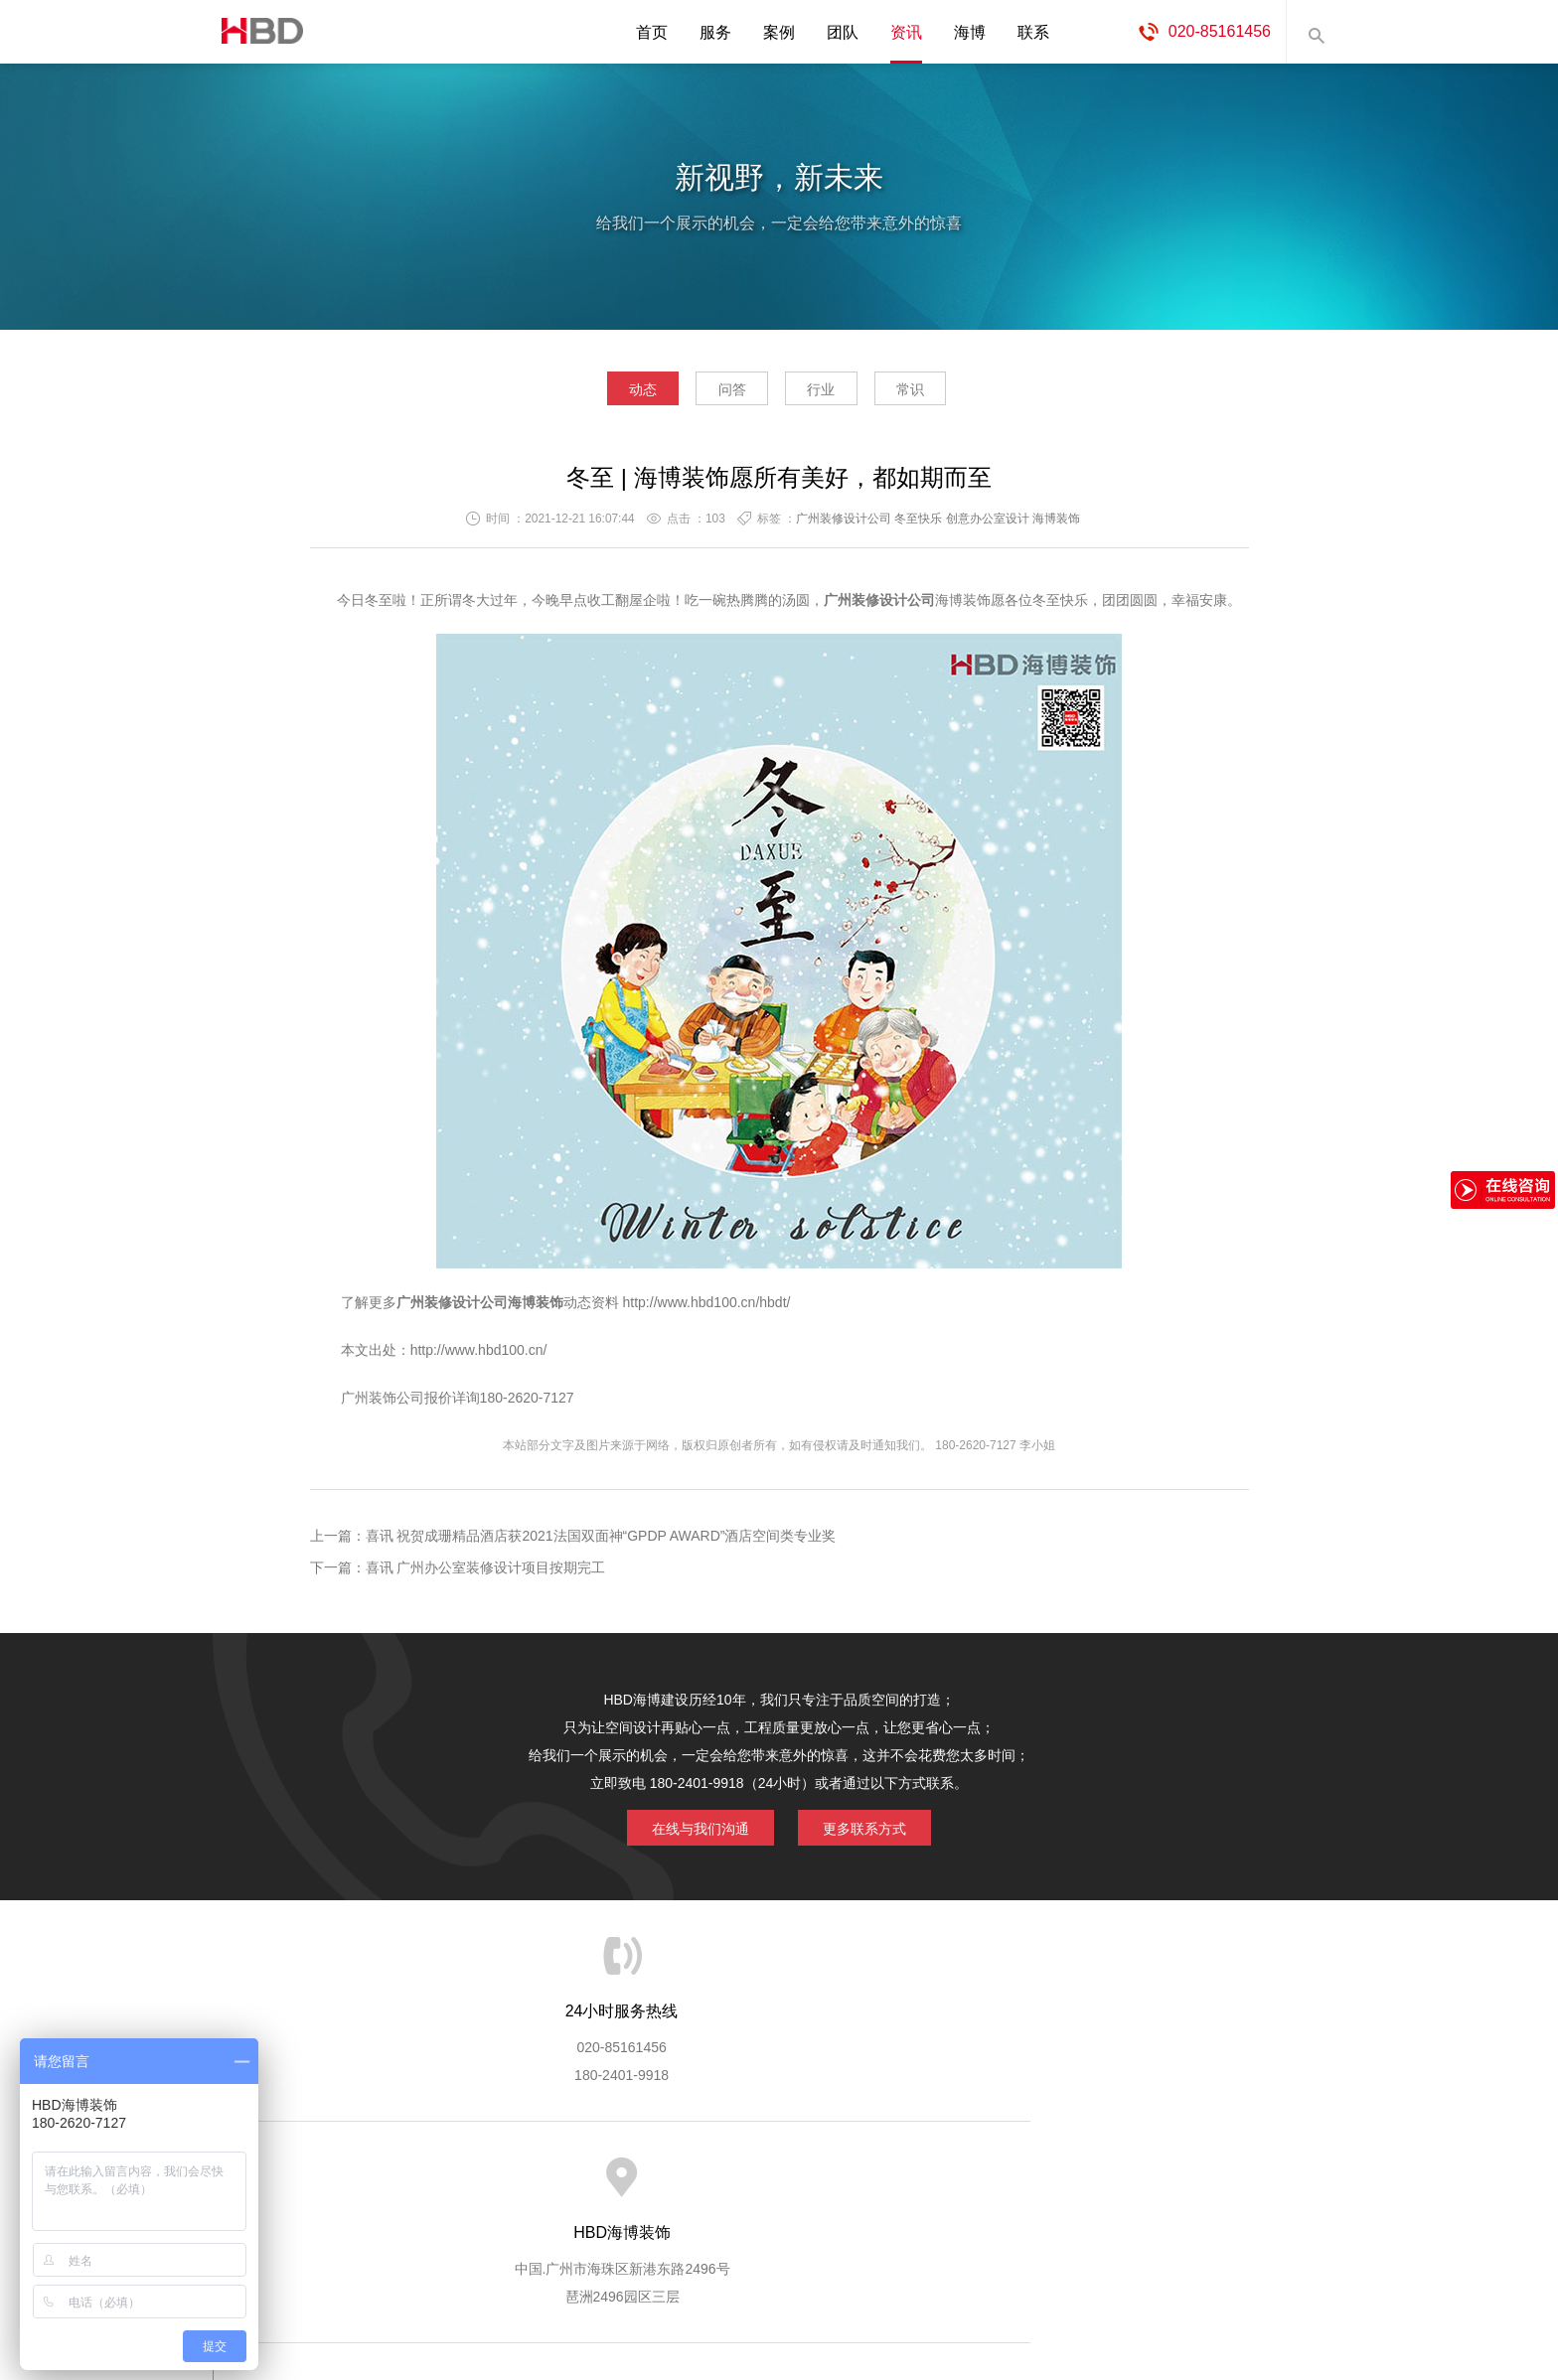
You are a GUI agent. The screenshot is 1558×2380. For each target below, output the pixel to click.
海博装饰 (257, 32)
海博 (970, 32)
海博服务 (531, 2176)
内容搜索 (1315, 32)
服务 (715, 32)
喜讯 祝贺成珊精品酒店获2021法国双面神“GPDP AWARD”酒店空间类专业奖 (601, 1541)
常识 (943, 393)
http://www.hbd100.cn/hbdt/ (707, 1307)
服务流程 (695, 2176)
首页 (652, 32)
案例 (779, 32)
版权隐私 (941, 2176)
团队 (842, 32)
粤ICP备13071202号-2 (779, 2306)
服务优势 (613, 2176)
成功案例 (859, 2176)
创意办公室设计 (987, 523)
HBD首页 (367, 2176)
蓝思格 (958, 2279)
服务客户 (777, 2176)
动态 (610, 393)
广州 (410, 1307)
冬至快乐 (918, 523)
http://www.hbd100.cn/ (478, 1355)
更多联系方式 (873, 1831)
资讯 (906, 32)
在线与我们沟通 (691, 1831)
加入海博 (1023, 2176)
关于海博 (450, 2176)
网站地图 (1186, 2176)
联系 (1033, 32)
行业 (832, 393)
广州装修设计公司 (843, 523)
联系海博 (1105, 2176)
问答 (721, 393)
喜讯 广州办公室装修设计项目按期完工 (486, 1572)
